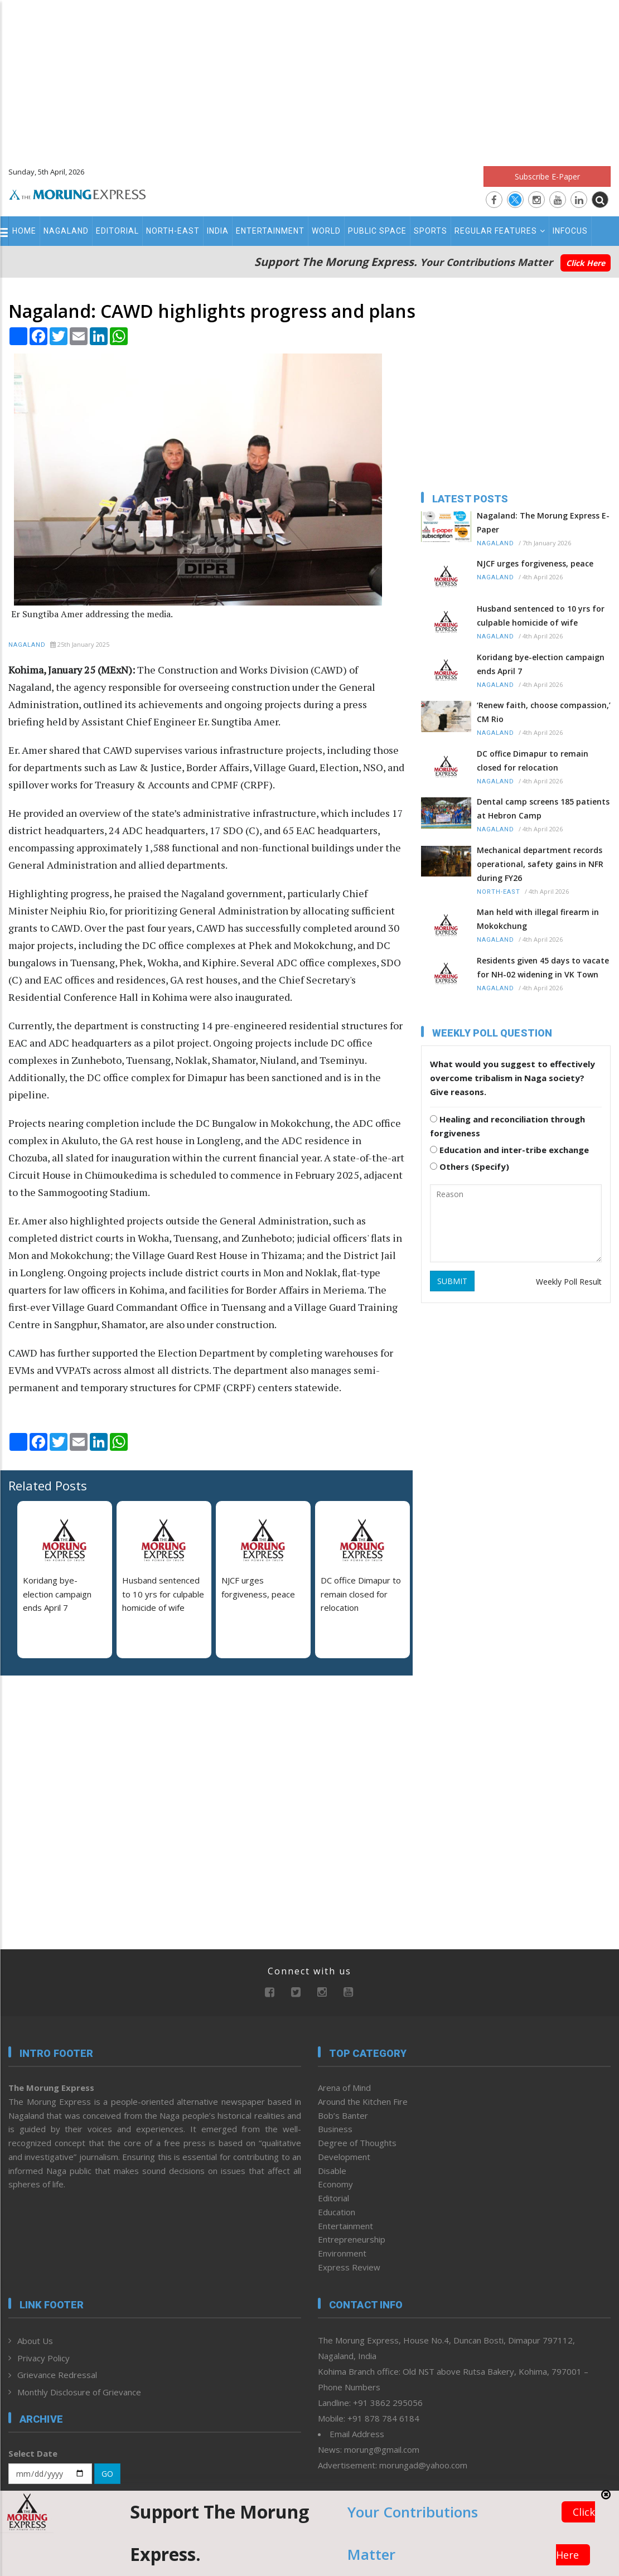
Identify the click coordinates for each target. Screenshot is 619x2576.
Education (336, 2211)
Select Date (32, 2453)
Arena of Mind (344, 2087)
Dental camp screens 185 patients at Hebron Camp (543, 808)
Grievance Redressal (57, 2374)
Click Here (585, 263)
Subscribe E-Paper (547, 176)
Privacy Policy (43, 2358)
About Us (35, 2340)
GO (107, 2473)
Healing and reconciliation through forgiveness (507, 1126)
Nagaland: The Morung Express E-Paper (543, 522)
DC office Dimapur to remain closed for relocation (361, 1594)
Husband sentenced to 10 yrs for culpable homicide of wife (163, 1594)
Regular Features (499, 230)
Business (335, 2128)
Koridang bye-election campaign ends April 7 (57, 1594)
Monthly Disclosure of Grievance (79, 2392)
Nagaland (66, 230)
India (218, 230)
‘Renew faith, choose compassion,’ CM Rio (544, 712)
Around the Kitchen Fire (363, 2101)
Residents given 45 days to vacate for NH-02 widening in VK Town (543, 967)
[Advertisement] (309, 78)
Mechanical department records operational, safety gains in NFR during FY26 (540, 864)
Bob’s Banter (343, 2115)
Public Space (377, 230)
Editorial (117, 230)
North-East (173, 230)
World (326, 230)
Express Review (349, 2267)
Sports (430, 230)
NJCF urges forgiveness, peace (535, 563)
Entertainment (270, 230)
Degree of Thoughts (357, 2142)
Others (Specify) (469, 1166)
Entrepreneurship (351, 2239)
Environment (342, 2253)
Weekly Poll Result (569, 1281)
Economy (335, 2184)
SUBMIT (452, 1281)
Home (24, 230)
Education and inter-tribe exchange (509, 1149)
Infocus (570, 230)
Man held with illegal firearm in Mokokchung (538, 919)
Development (344, 2156)
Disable (332, 2170)
